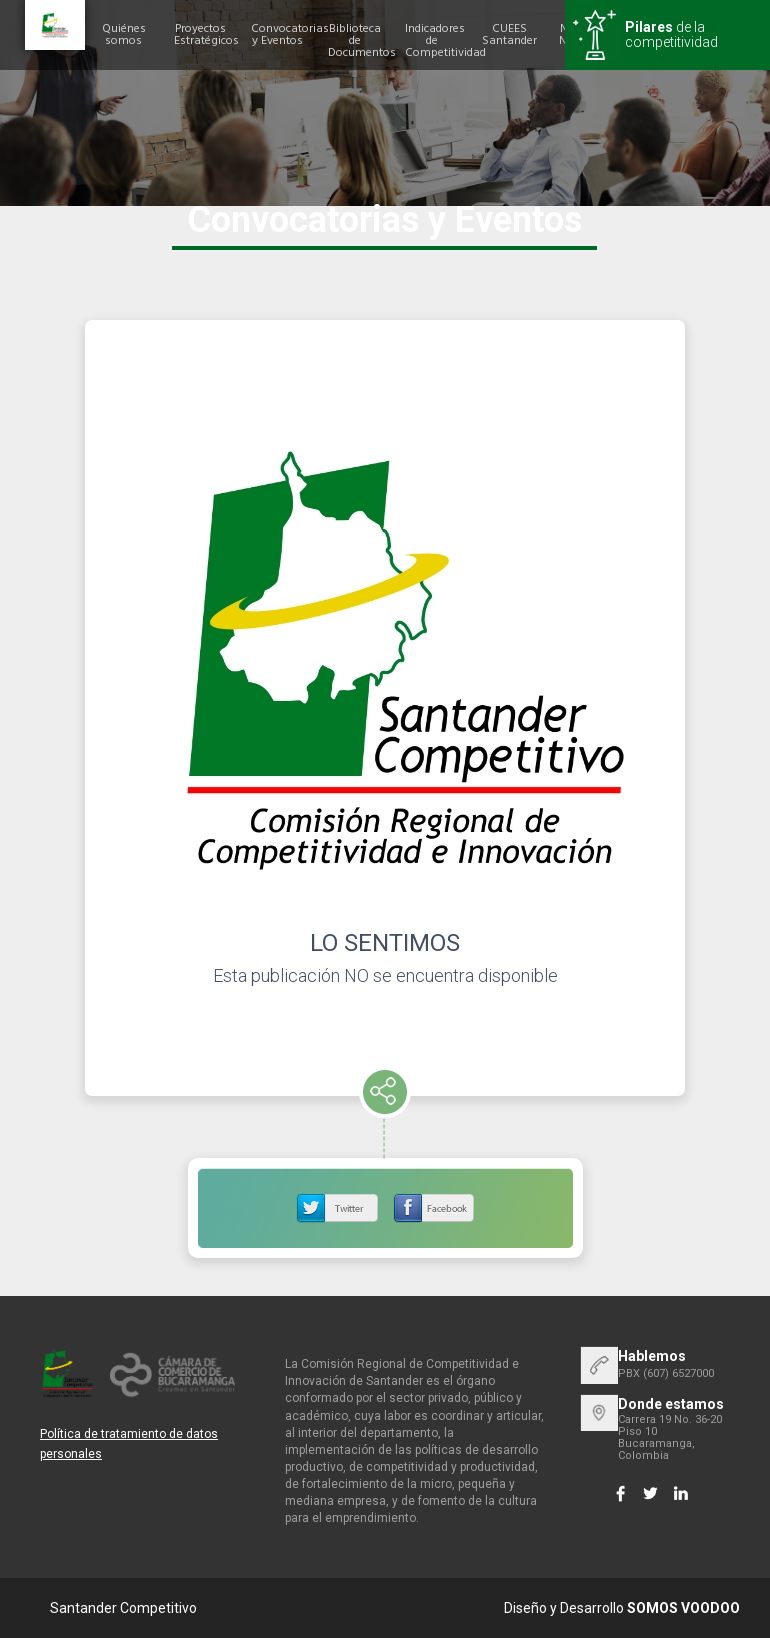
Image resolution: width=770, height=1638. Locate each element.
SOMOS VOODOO (683, 1608)
